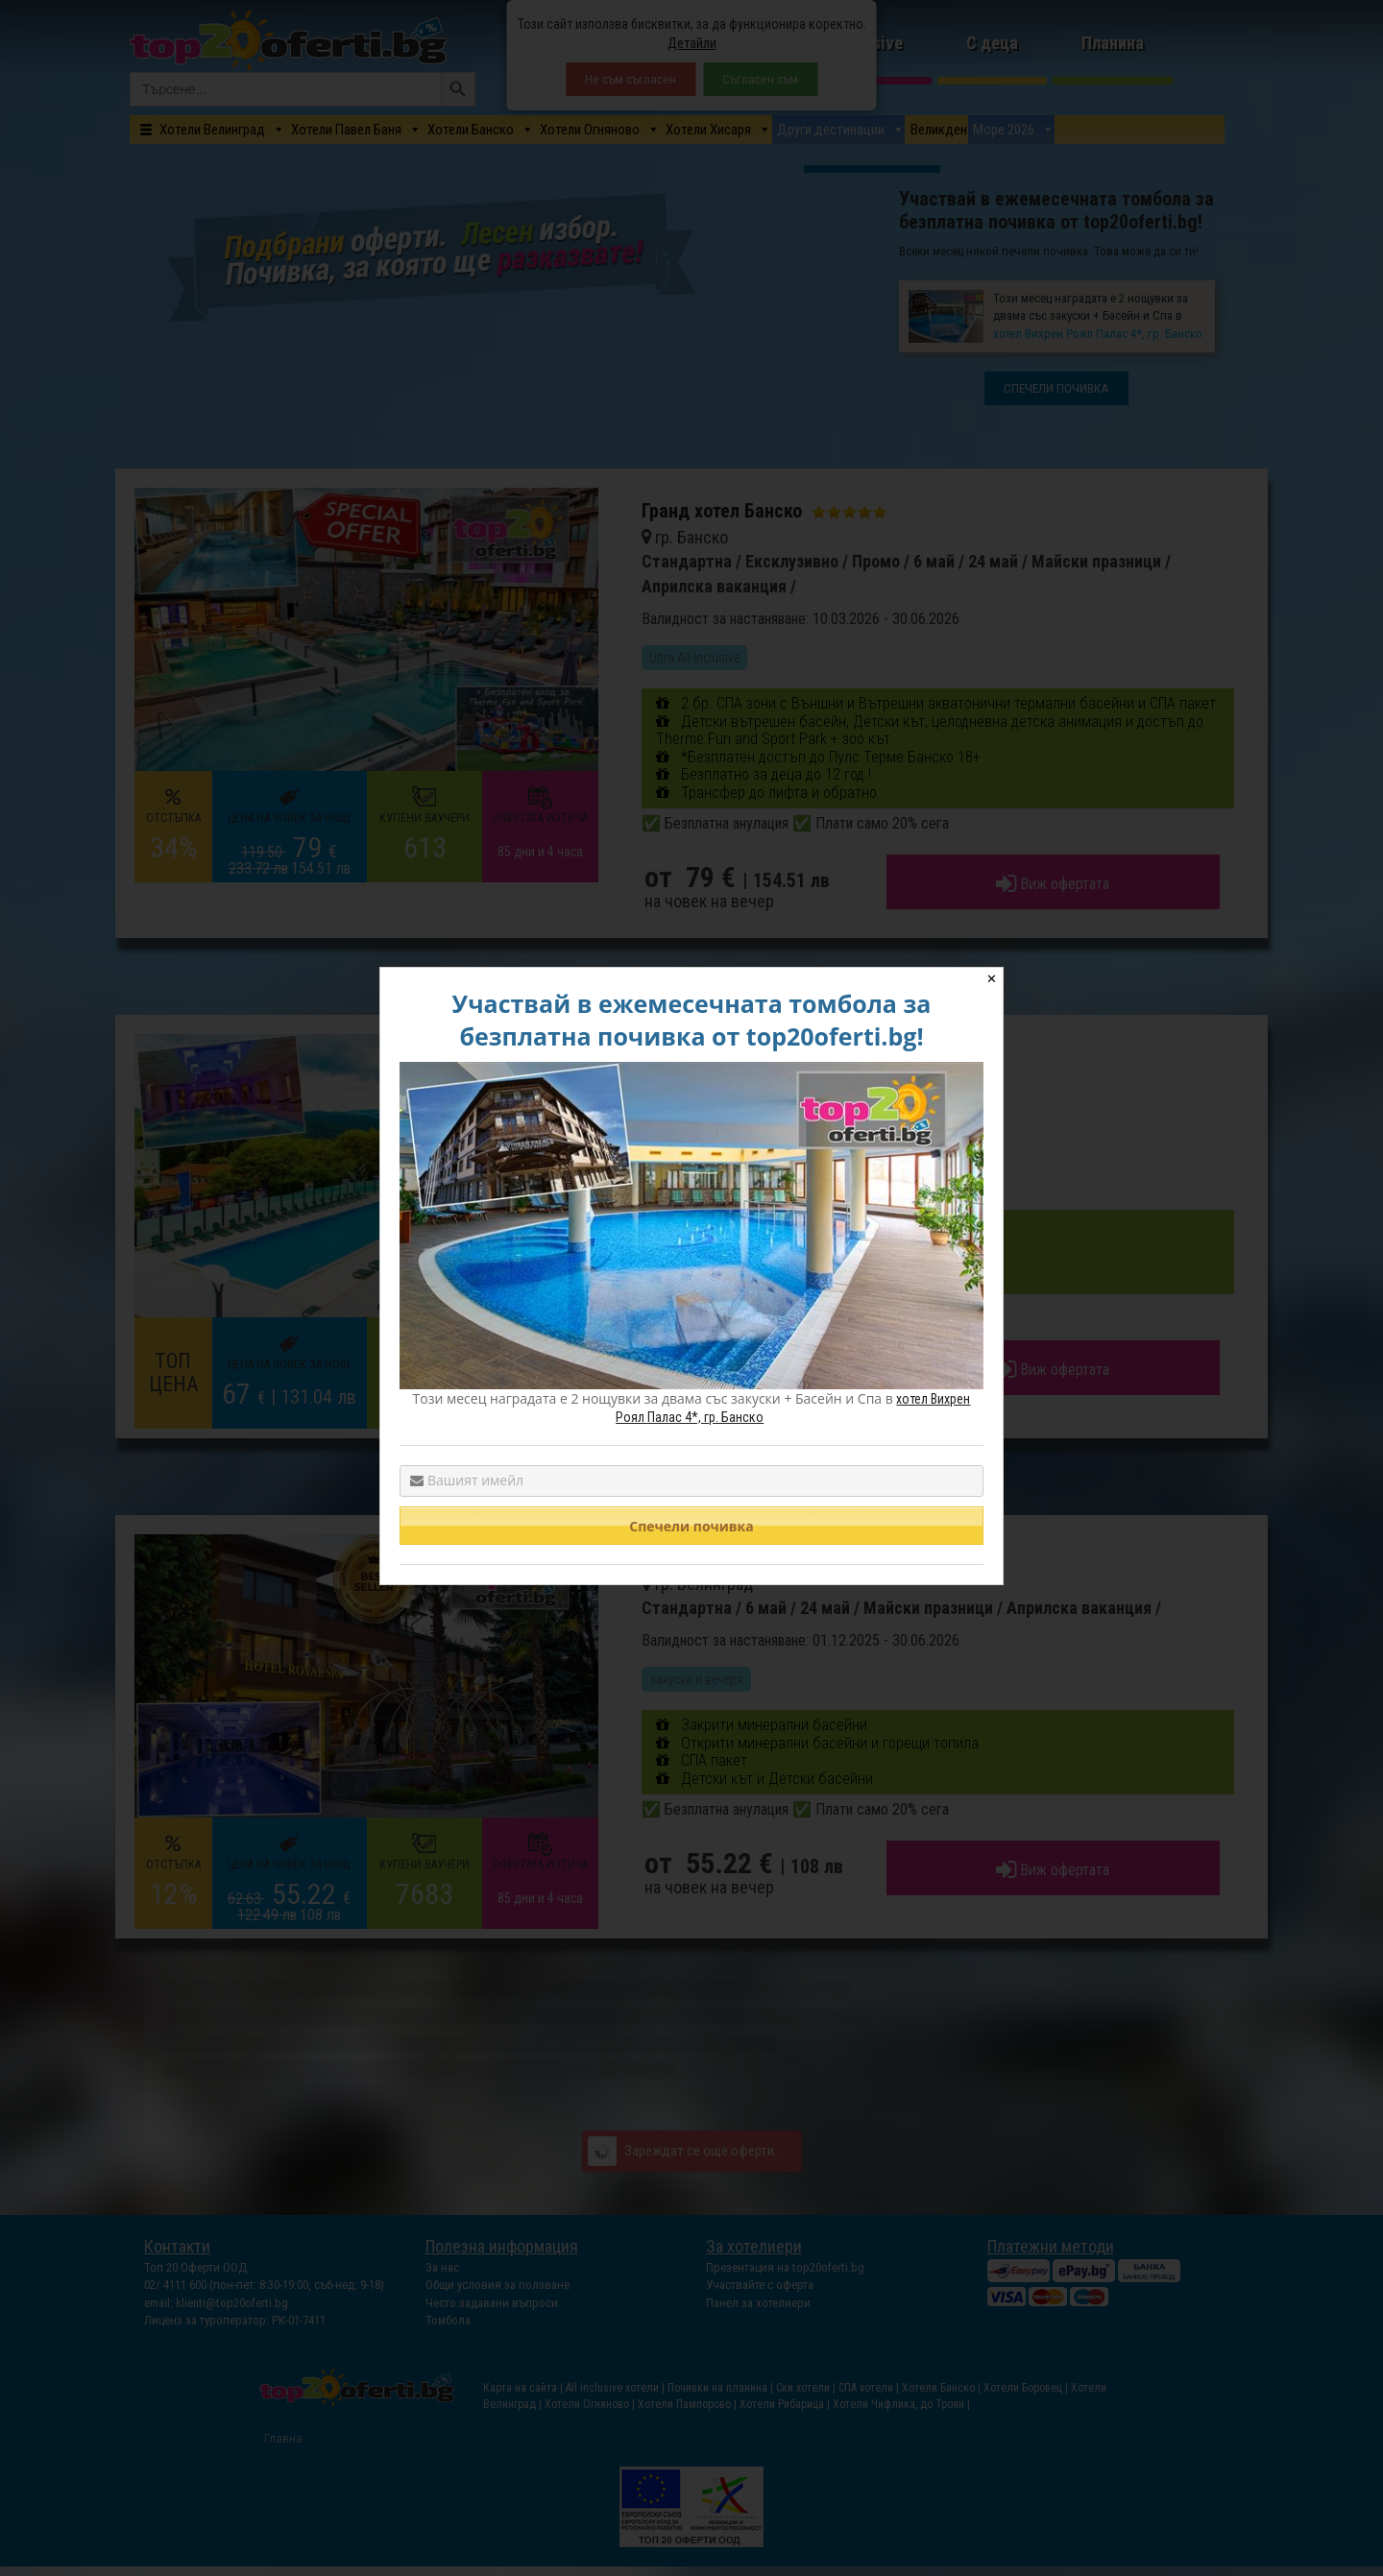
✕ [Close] (991, 979)
